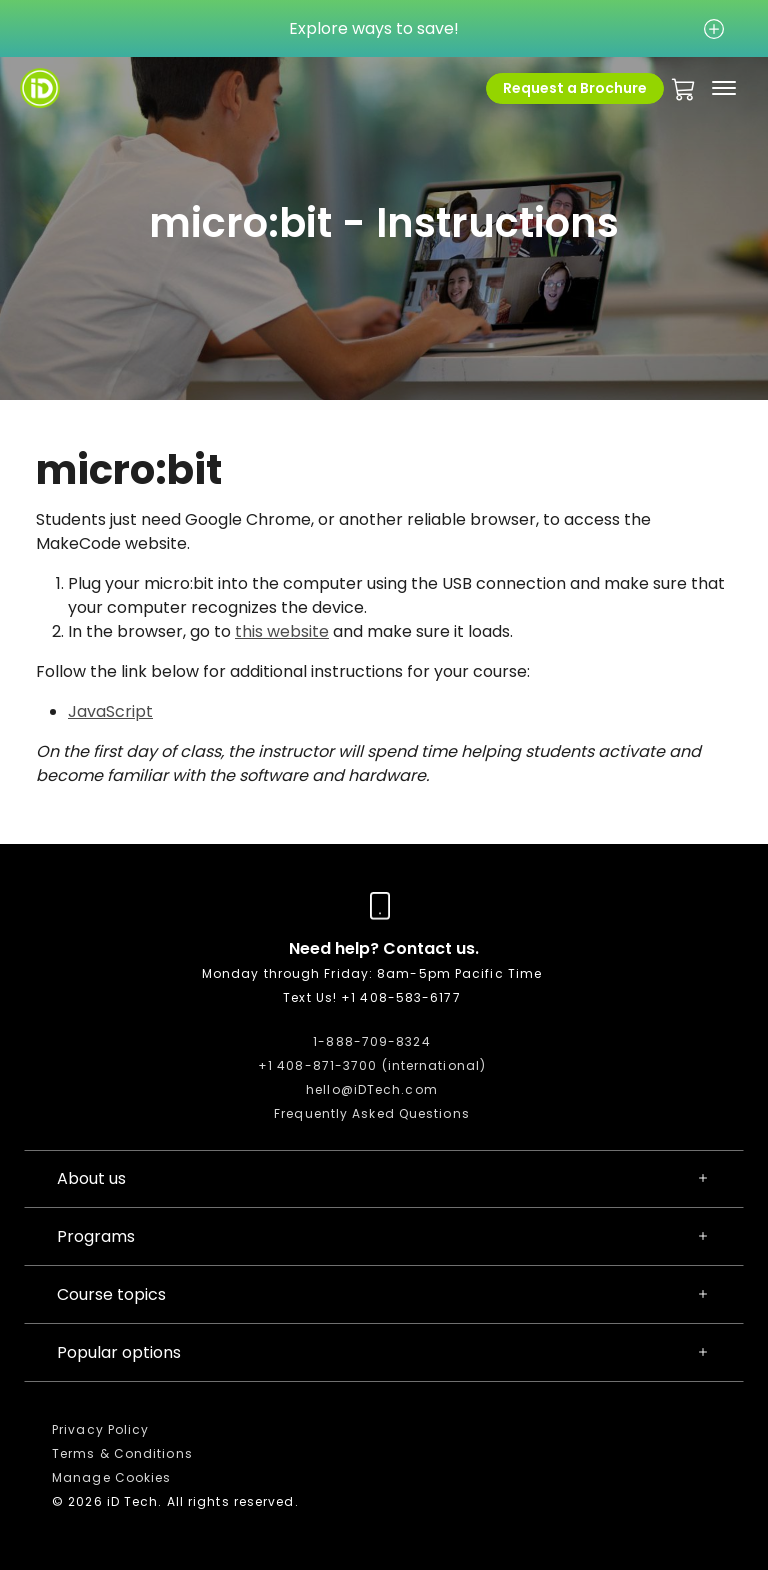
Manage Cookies (111, 1477)
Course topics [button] (384, 1295)
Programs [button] (384, 1237)
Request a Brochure (575, 88)
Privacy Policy (100, 1429)
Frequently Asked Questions (372, 1113)
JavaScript (110, 711)
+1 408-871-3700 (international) (372, 1065)
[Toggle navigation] (724, 88)
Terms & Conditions (122, 1453)
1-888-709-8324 (371, 1041)
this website (282, 631)
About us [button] (384, 1179)
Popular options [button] (384, 1353)
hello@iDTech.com (372, 1089)
